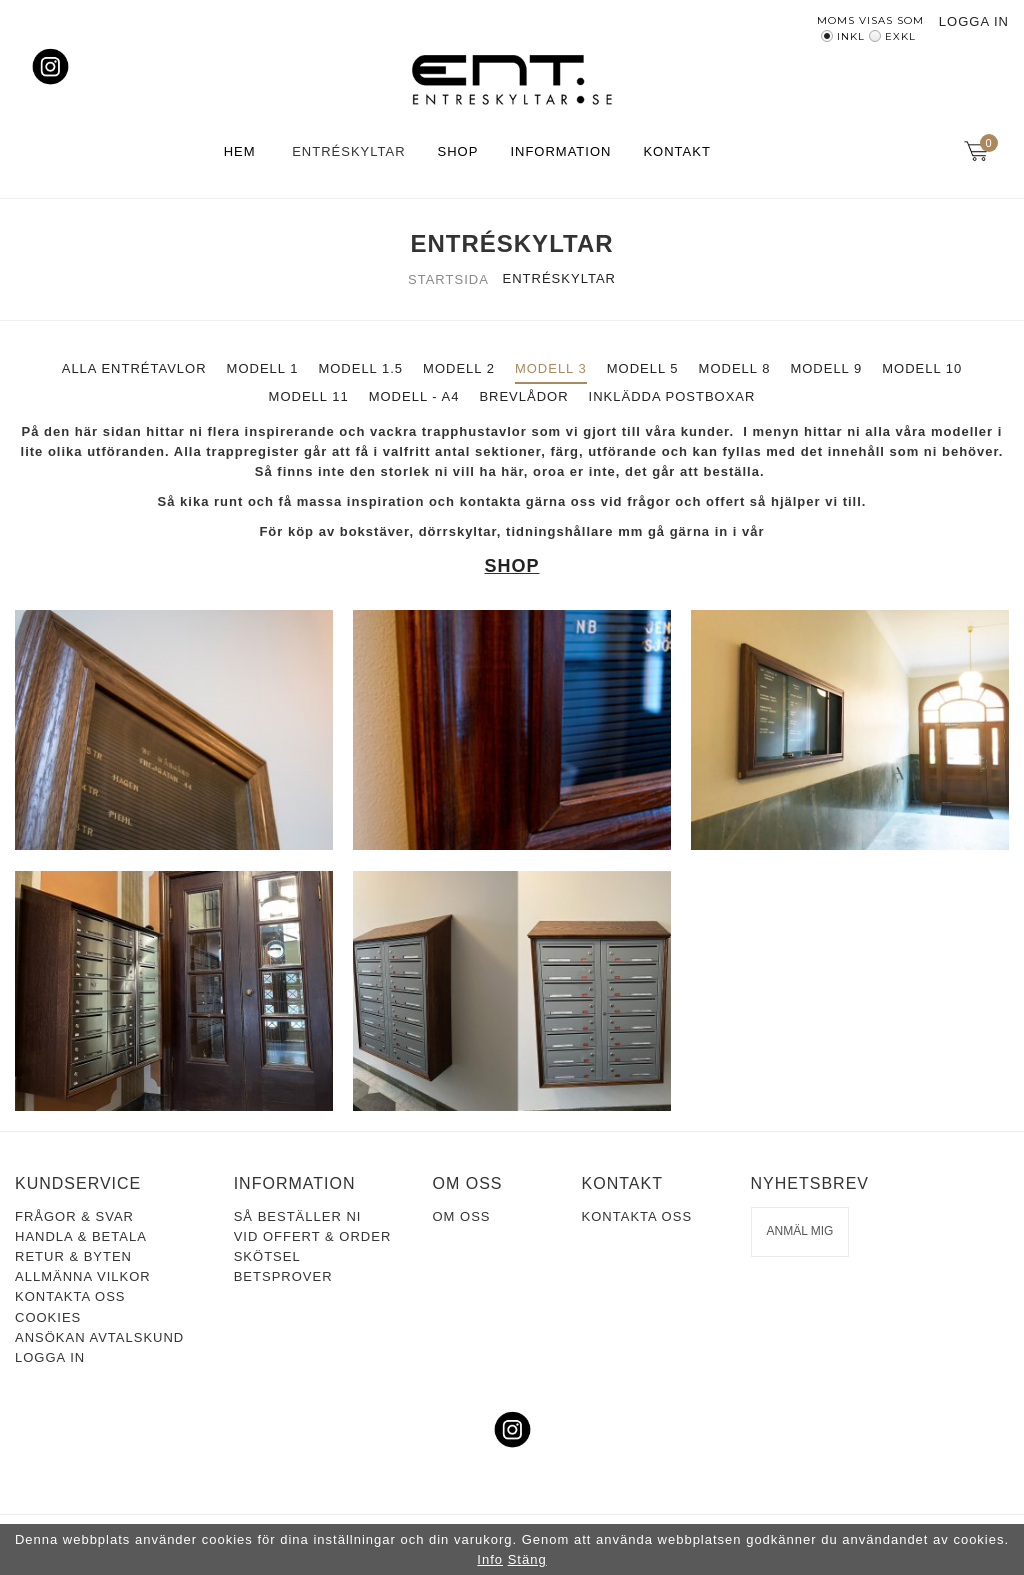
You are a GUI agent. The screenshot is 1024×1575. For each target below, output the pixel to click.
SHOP (511, 566)
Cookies (48, 1317)
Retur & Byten (73, 1256)
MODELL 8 (735, 368)
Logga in (974, 21)
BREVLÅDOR (523, 396)
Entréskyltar (348, 151)
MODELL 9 (826, 368)
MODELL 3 (551, 368)
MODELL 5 (643, 368)
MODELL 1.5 (360, 368)
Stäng (527, 1559)
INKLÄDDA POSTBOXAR (672, 396)
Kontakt (676, 151)
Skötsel (267, 1256)
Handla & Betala (81, 1236)
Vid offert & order (313, 1236)
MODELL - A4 (414, 396)
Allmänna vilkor (83, 1276)
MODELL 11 (309, 396)
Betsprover (283, 1276)
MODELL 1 (263, 368)
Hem (240, 151)
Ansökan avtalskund (99, 1337)
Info (490, 1559)
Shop (458, 151)
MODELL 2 (459, 368)
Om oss (461, 1216)
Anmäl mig (800, 1231)
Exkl (900, 36)
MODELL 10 (922, 368)
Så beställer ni (298, 1216)
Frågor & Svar (74, 1216)
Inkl (851, 36)
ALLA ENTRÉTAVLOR (134, 368)
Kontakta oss (70, 1296)
